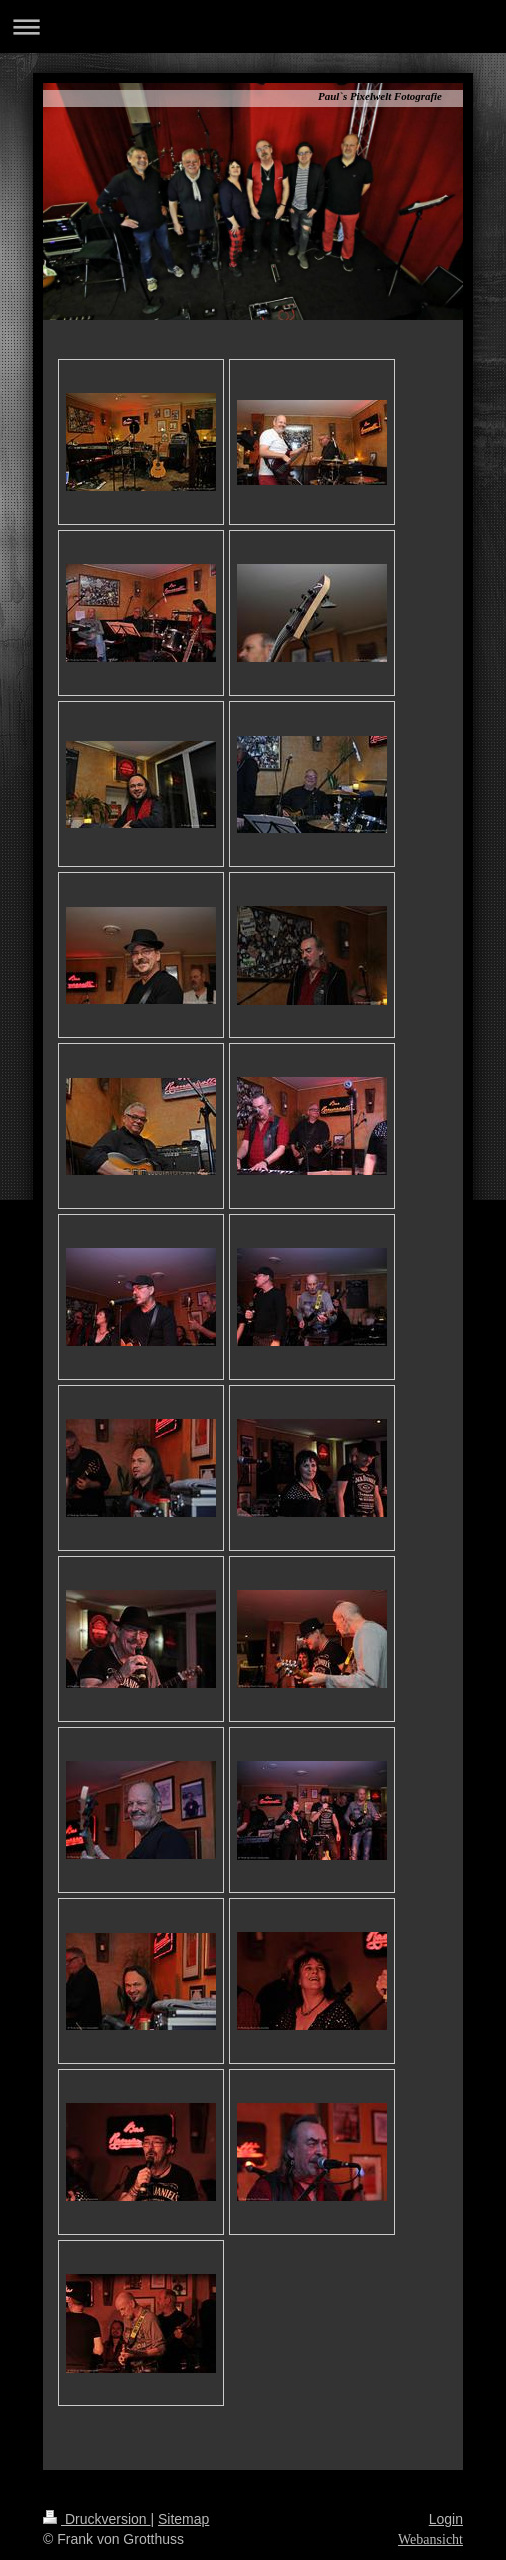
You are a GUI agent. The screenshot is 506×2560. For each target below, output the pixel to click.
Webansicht (430, 2539)
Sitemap (183, 2519)
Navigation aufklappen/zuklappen (253, 26)
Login (446, 2519)
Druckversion (96, 2519)
